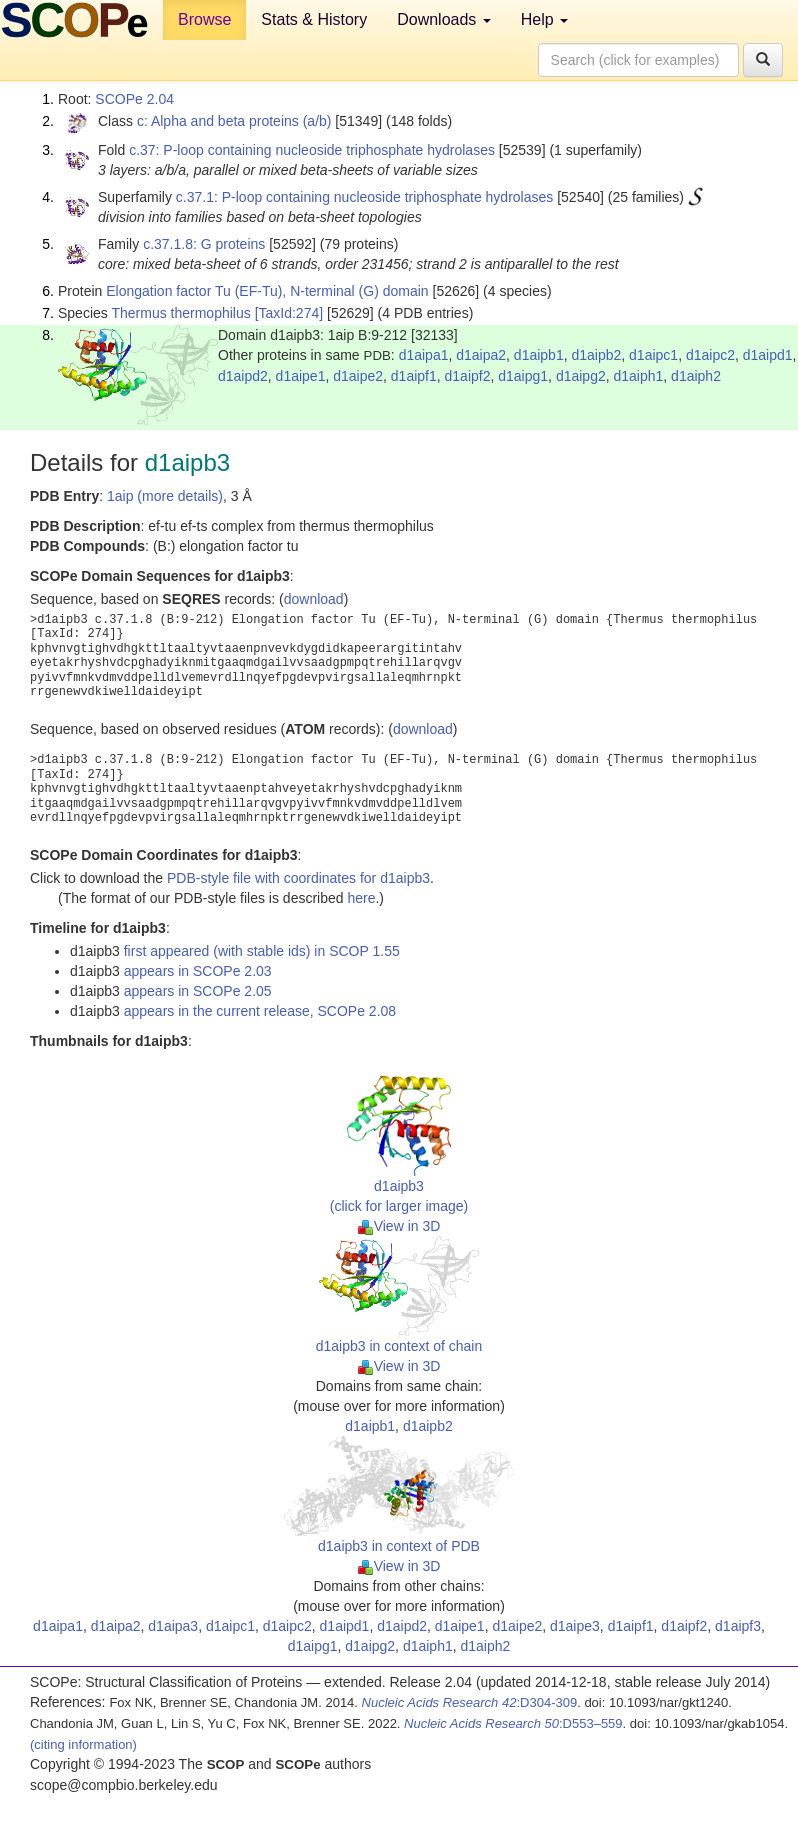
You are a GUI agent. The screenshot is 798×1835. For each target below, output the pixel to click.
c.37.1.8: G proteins (204, 244)
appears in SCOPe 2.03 (198, 971)
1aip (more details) (165, 496)
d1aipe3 (575, 1626)
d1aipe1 (301, 376)
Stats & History (314, 19)
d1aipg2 (581, 376)
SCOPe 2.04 (134, 99)
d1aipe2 (358, 376)
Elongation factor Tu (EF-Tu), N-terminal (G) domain (267, 291)
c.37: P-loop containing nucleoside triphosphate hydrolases (312, 150)
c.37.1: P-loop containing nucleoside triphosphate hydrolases (364, 197)
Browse (204, 19)
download (314, 599)
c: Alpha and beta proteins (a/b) (234, 121)
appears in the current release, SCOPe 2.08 (260, 1011)
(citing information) (83, 1744)
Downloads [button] (444, 19)
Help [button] (544, 19)
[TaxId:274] (289, 313)
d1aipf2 (468, 376)
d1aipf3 (738, 1626)
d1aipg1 (523, 376)
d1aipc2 (710, 355)
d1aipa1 (424, 355)
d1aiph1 (638, 376)
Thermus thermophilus (180, 313)
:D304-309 (470, 1702)
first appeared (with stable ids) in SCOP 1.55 (262, 951)
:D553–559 (513, 1723)
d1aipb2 (596, 355)
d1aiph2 (696, 376)
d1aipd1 (768, 355)
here (361, 898)
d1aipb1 (539, 355)
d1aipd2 (243, 376)
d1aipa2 (481, 355)
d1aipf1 (414, 376)
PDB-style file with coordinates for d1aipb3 (298, 878)
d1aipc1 (653, 355)
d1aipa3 (173, 1626)
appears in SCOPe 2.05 (198, 991)
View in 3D (399, 1226)
